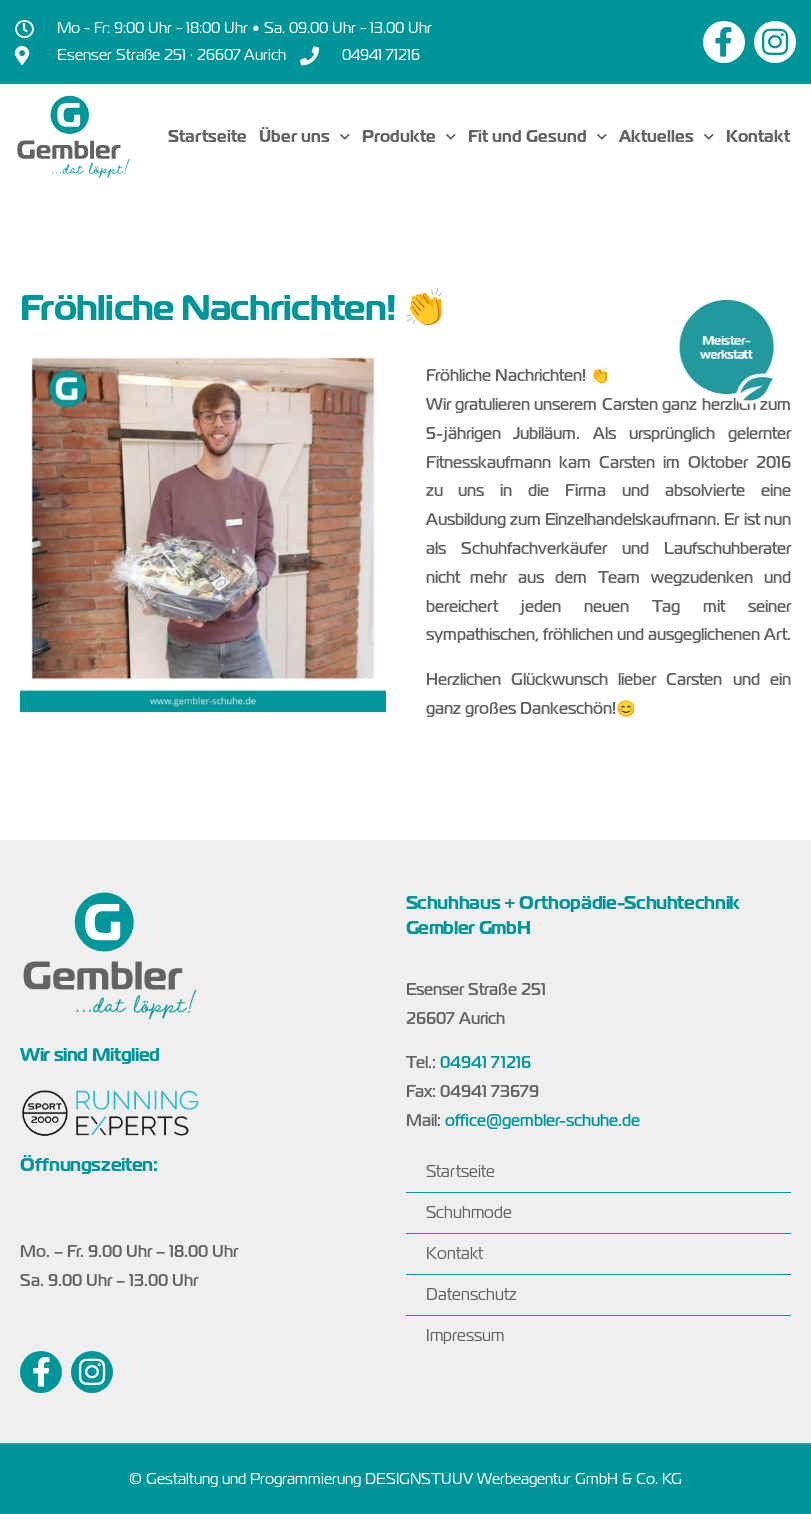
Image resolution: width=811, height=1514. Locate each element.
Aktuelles (666, 136)
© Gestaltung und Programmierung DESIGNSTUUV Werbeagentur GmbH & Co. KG (405, 1479)
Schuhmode (469, 1212)
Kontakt (758, 136)
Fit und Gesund (537, 136)
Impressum (465, 1335)
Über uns (304, 136)
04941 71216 (485, 1063)
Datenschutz (471, 1294)
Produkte (409, 136)
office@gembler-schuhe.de (542, 1121)
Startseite (207, 136)
